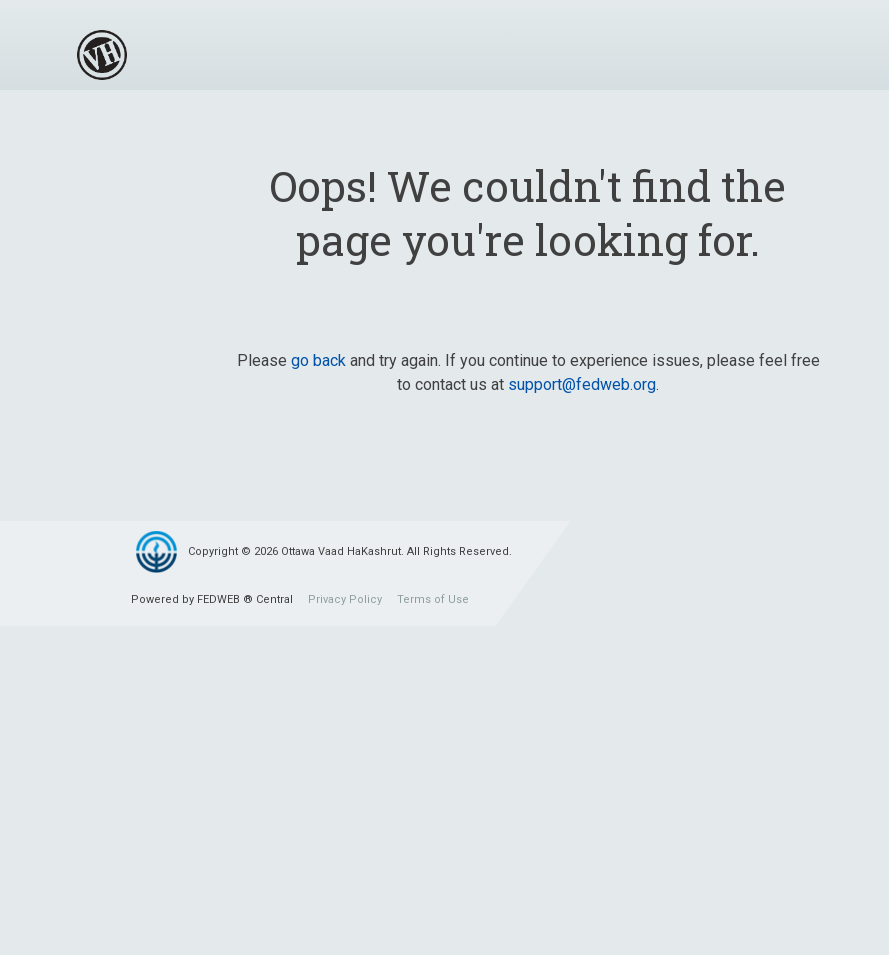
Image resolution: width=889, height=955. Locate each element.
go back (318, 360)
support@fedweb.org (582, 384)
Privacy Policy (345, 599)
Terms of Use (433, 599)
